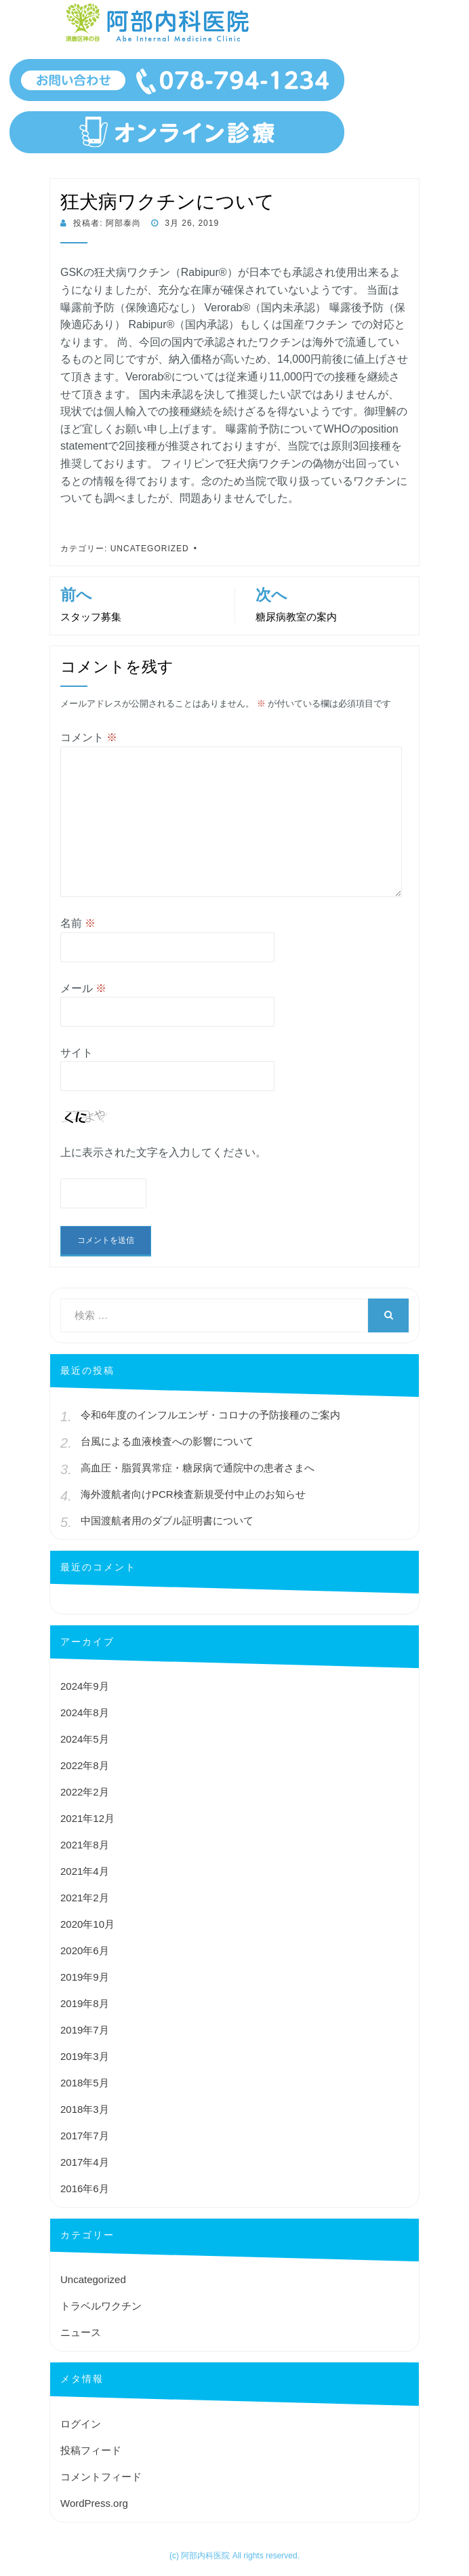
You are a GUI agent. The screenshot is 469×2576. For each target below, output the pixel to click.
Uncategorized (149, 548)
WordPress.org (94, 2503)
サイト (76, 1052)
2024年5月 (84, 1739)
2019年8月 (84, 2003)
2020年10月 (87, 1924)
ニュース (80, 2332)
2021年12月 (87, 1818)
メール (83, 988)
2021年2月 (84, 1897)
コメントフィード (101, 2476)
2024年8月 (84, 1712)
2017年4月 (84, 2162)
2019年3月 (84, 2056)
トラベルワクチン (101, 2306)
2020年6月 (84, 1950)
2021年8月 (84, 1844)
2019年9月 (84, 1977)
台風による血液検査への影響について (167, 1441)
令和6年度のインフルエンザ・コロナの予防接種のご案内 (210, 1415)
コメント (88, 737)
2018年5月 (84, 2082)
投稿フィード (90, 2450)
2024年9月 (84, 1686)
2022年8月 (84, 1765)
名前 (78, 923)
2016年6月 (84, 2188)
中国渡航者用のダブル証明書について (167, 1520)
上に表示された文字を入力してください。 (163, 1152)
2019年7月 (84, 2030)
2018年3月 (84, 2109)
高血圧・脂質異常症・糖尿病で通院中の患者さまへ (197, 1467)
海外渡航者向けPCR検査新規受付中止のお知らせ (193, 1494)
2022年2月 (84, 1792)
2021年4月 (84, 1871)
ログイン (80, 2424)
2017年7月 (84, 2135)
